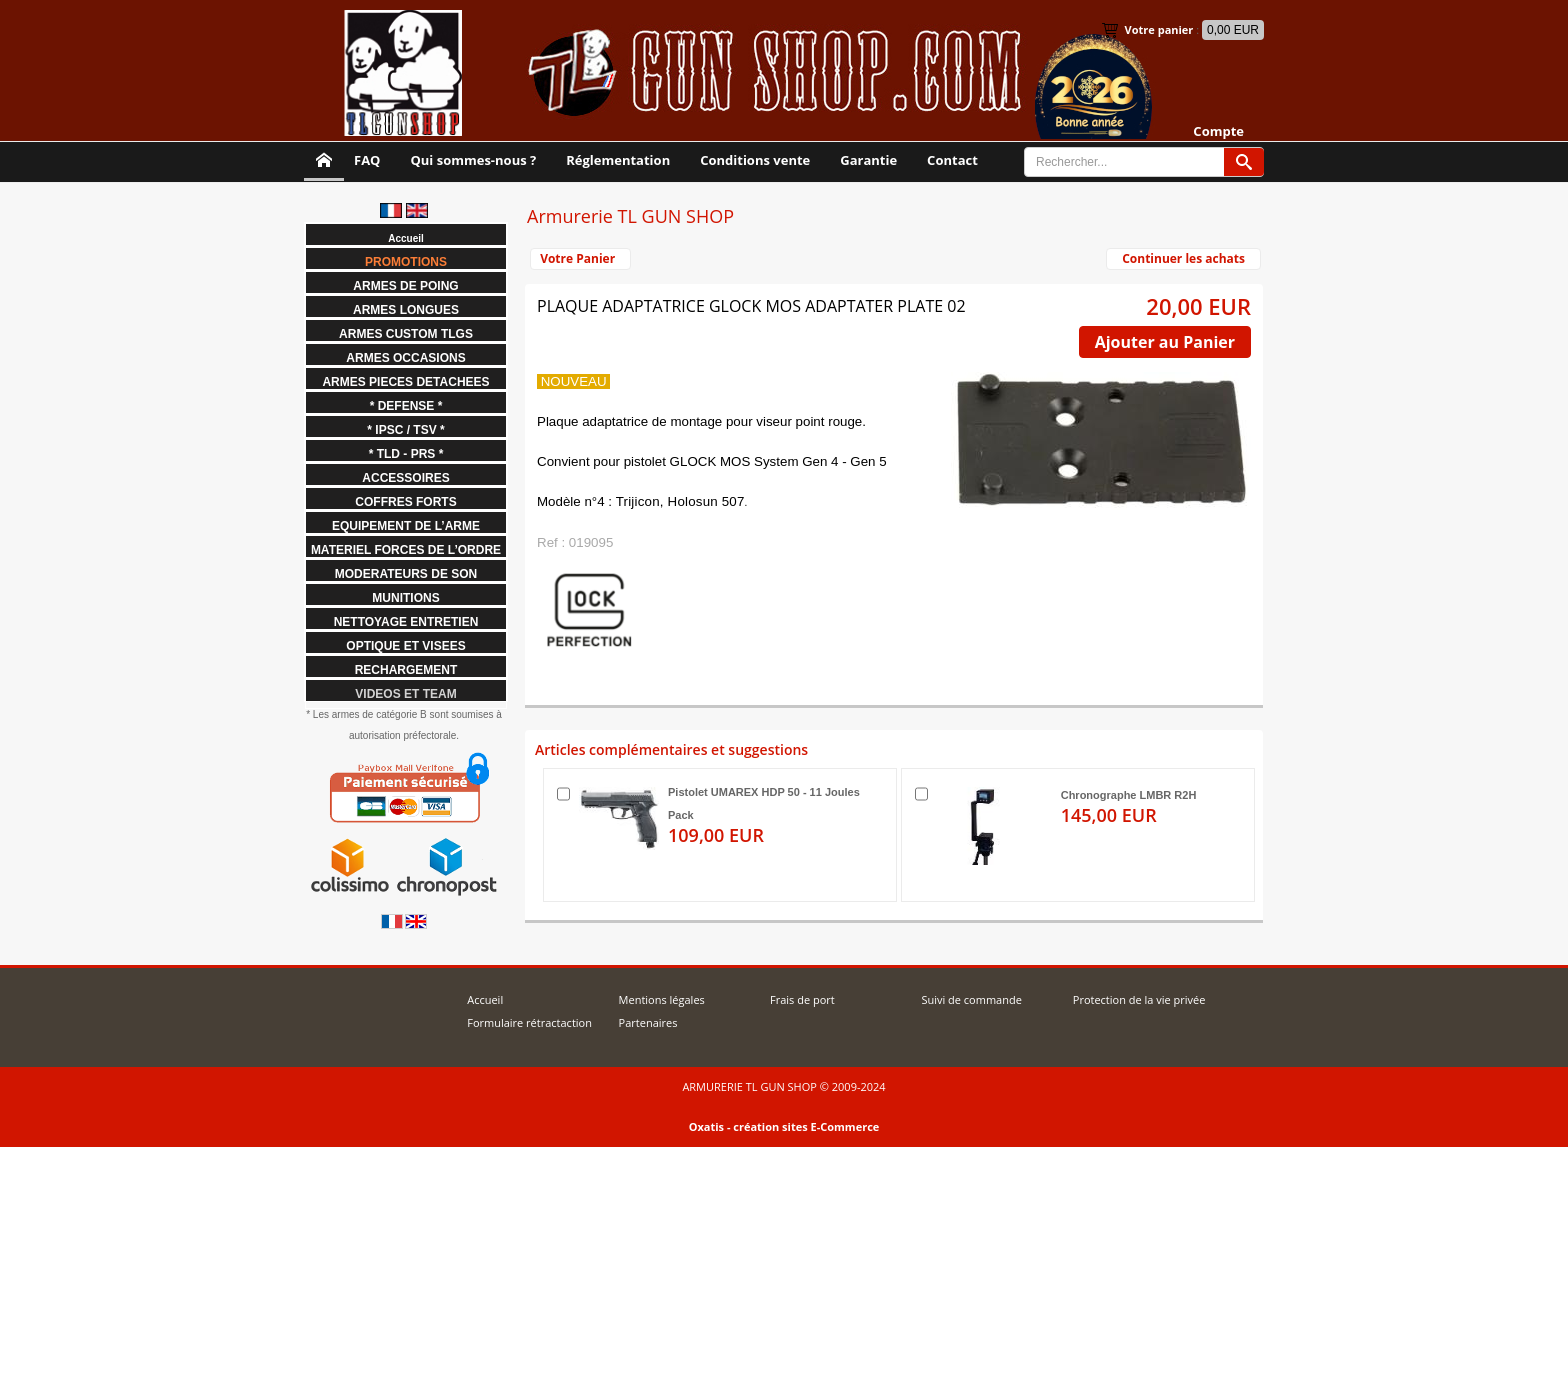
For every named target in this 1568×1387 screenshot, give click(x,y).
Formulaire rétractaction (529, 1022)
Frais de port (802, 999)
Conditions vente (755, 160)
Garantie (868, 160)
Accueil (485, 999)
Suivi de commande (971, 999)
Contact (952, 160)
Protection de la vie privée (1139, 999)
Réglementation (618, 160)
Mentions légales (662, 999)
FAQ (367, 160)
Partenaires (648, 1022)
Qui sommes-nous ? (473, 160)
